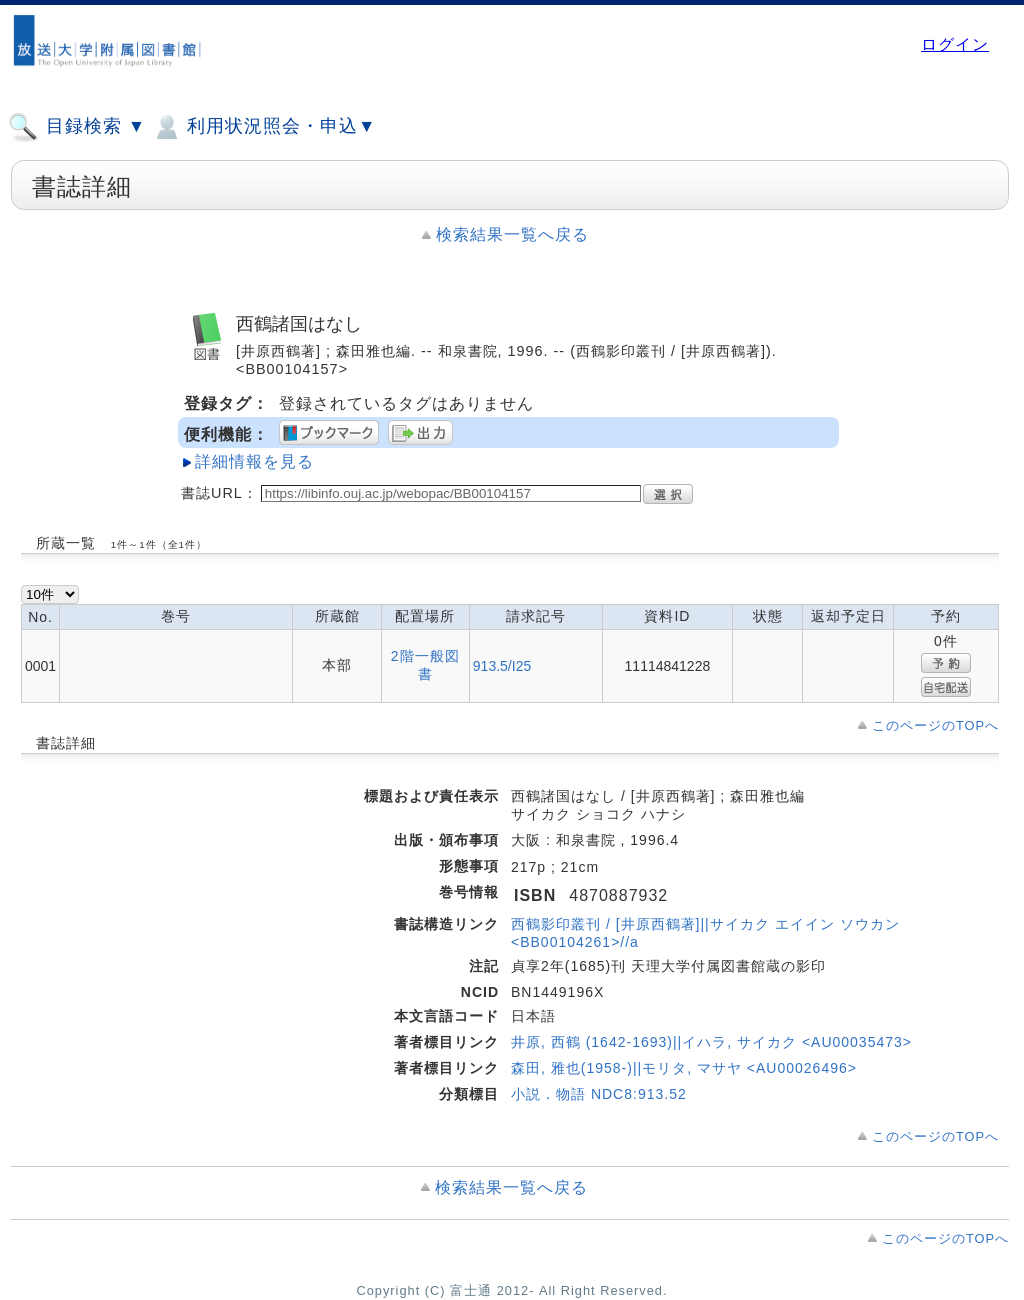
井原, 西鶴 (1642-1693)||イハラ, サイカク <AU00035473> (711, 1042)
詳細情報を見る (254, 461)
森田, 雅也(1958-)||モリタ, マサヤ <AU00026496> (684, 1068)
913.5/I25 (502, 666)
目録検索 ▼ (77, 127)
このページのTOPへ (935, 725)
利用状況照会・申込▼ (263, 127)
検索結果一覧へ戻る (512, 234)
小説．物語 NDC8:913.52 (599, 1094)
